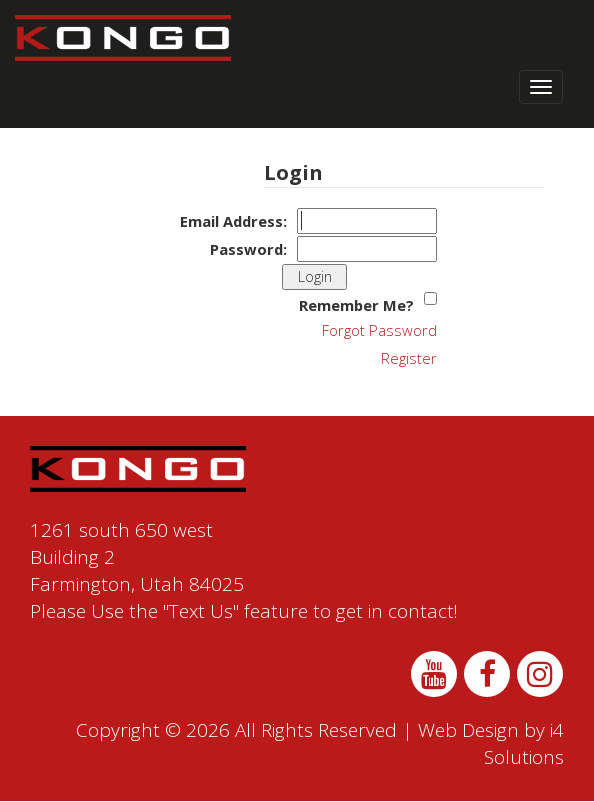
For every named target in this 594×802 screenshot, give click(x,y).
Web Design (468, 730)
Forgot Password (379, 330)
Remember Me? (356, 305)
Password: (248, 249)
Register (409, 358)
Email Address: (233, 221)
